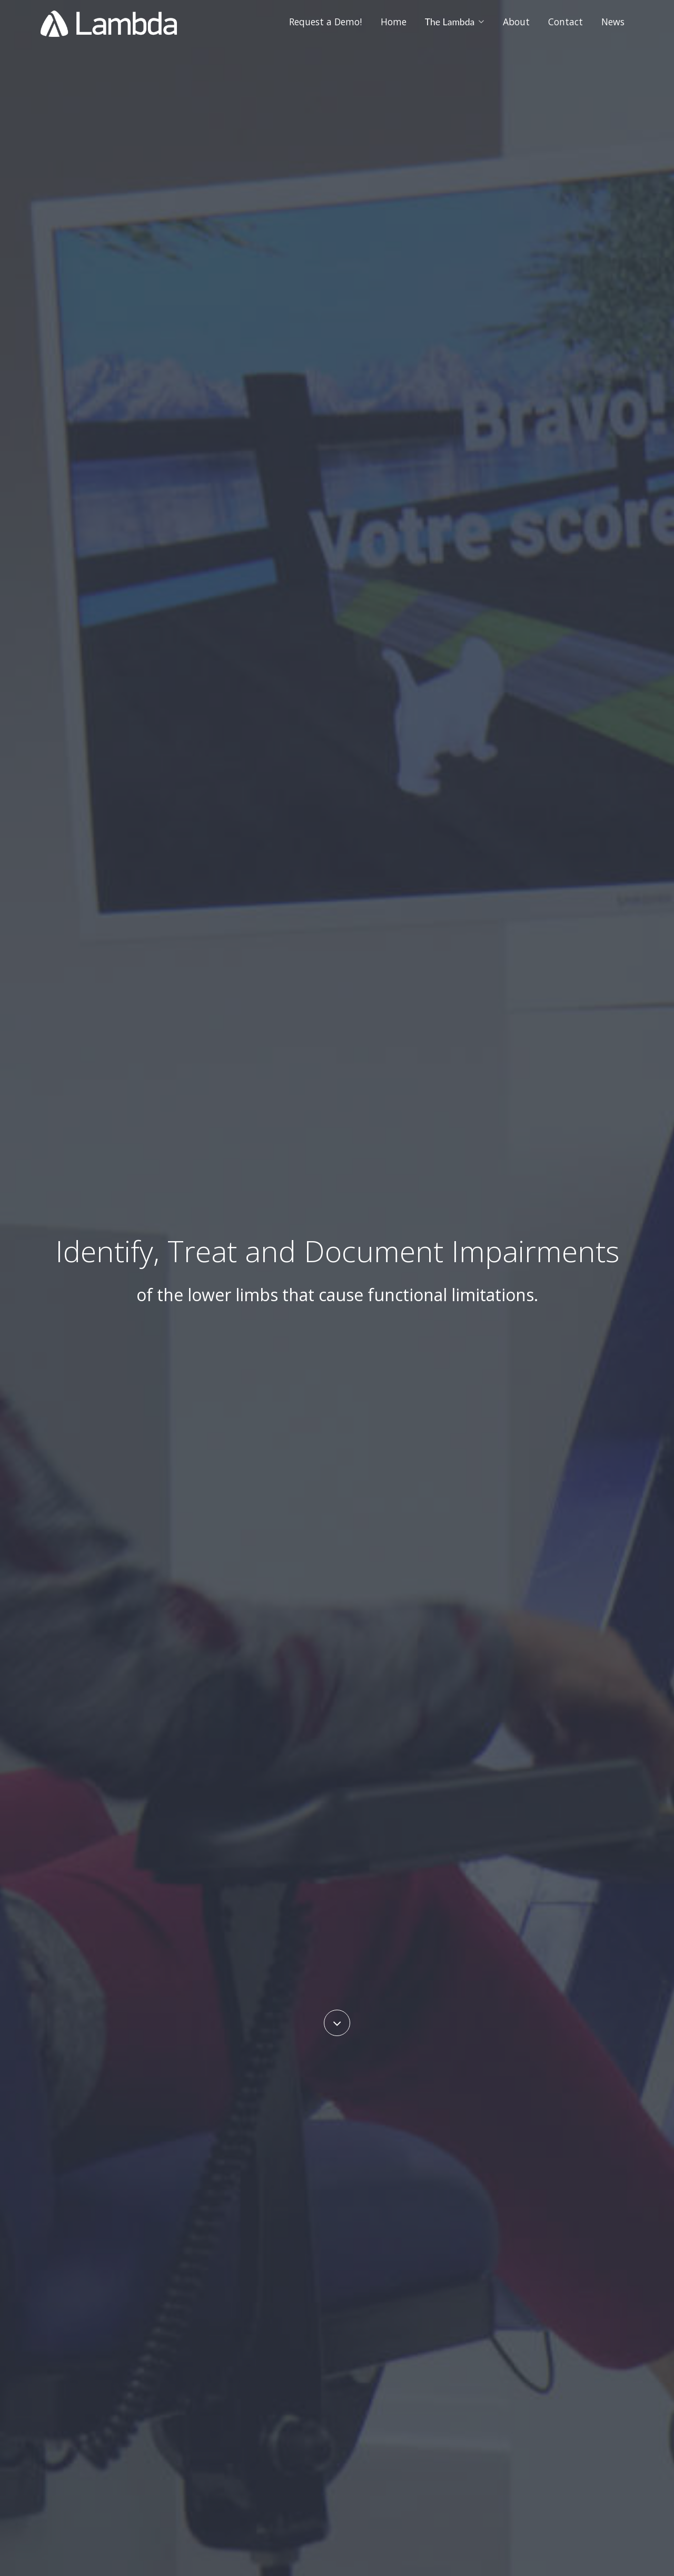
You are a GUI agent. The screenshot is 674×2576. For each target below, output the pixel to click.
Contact (565, 21)
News (613, 21)
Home (394, 21)
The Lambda (454, 21)
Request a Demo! (325, 21)
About (516, 21)
